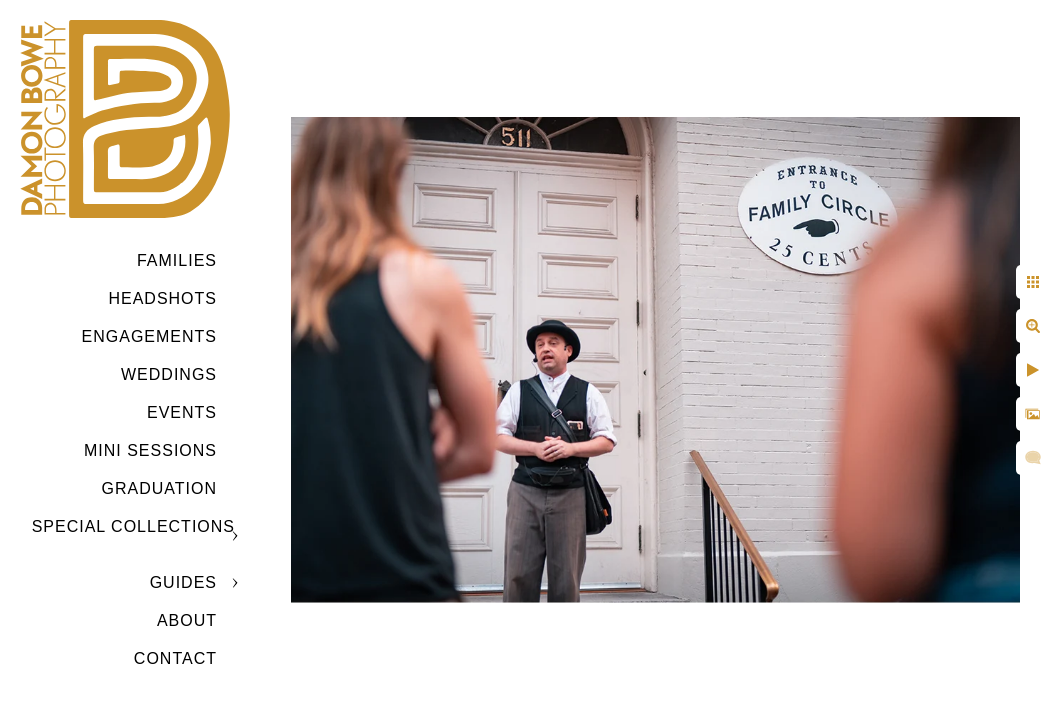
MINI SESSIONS (150, 450)
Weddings (169, 374)
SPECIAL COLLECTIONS (133, 526)
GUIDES (183, 582)
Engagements (149, 336)
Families (177, 260)
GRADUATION (159, 488)
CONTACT (175, 658)
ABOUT (187, 620)
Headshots (162, 298)
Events (182, 412)
